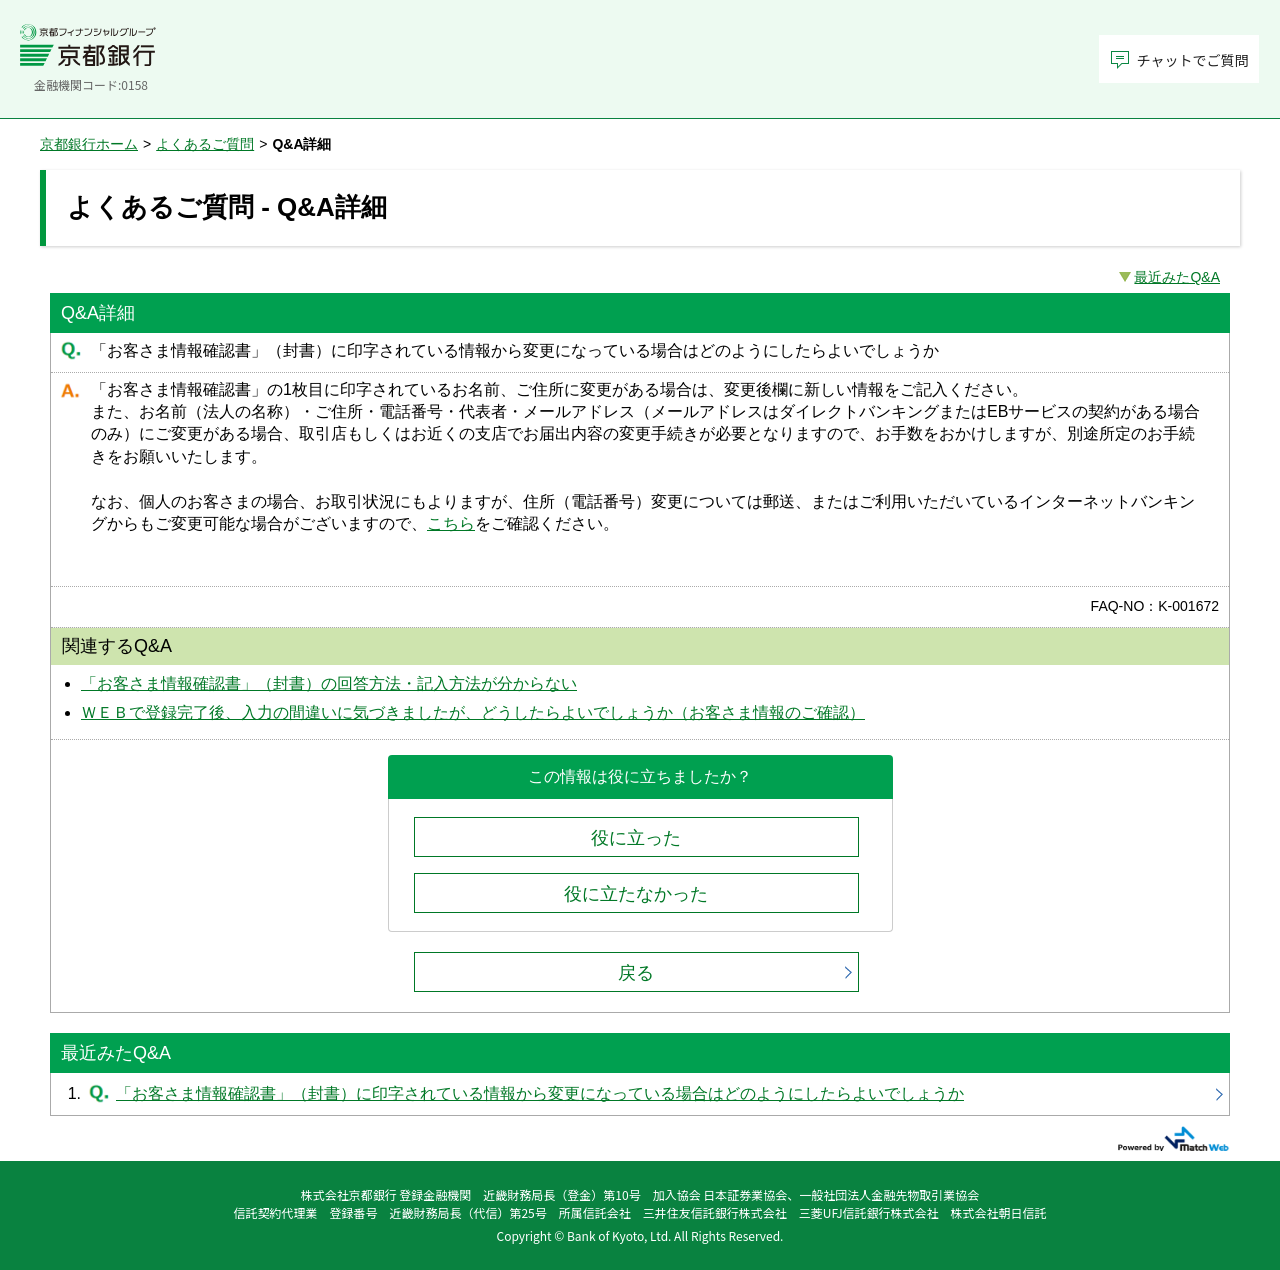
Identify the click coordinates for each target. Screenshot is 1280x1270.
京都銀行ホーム (89, 144)
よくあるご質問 (205, 144)
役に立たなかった (636, 894)
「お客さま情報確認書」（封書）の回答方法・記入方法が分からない (329, 683)
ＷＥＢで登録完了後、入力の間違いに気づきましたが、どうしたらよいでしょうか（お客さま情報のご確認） (473, 712)
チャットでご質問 (1193, 60)
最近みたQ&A (1177, 277)
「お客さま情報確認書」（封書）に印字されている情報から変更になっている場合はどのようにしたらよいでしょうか (640, 1094)
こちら (451, 523)
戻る (636, 973)
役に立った (636, 838)
